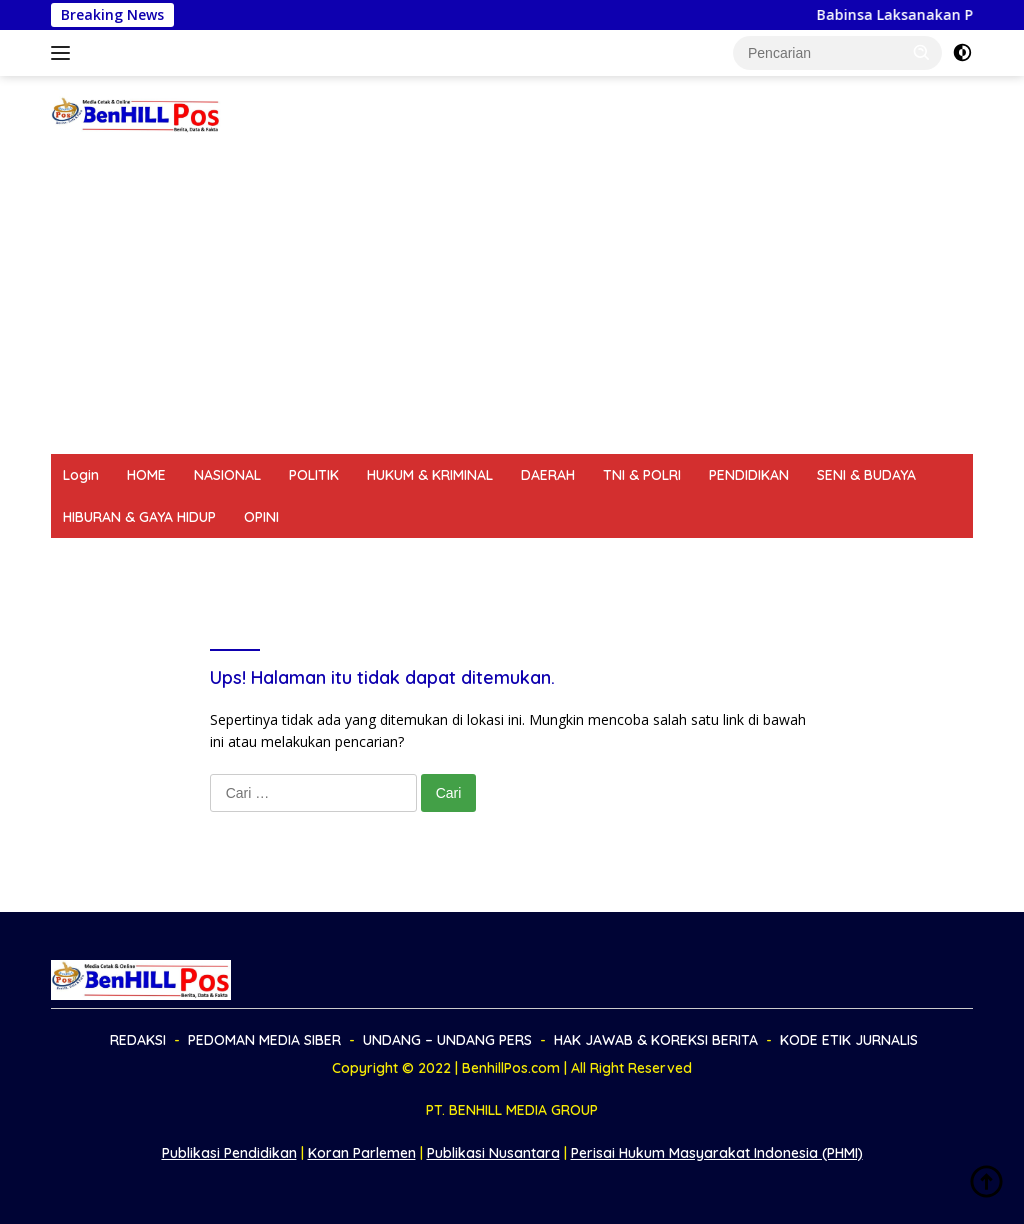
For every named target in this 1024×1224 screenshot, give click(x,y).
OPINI (261, 517)
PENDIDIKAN (749, 475)
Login (81, 475)
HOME (146, 475)
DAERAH (548, 475)
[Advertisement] (512, 304)
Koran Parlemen (362, 1153)
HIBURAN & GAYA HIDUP (139, 517)
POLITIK (314, 475)
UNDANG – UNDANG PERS (412, 559)
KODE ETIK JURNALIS (826, 559)
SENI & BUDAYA (866, 475)
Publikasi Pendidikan (229, 1153)
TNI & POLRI (642, 475)
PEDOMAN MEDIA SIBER (223, 559)
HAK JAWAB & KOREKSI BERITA (627, 559)
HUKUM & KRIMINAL (430, 475)
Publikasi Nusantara (493, 1153)
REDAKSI (91, 559)
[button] (922, 52)
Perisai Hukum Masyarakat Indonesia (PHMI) (717, 1153)
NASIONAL (227, 475)
